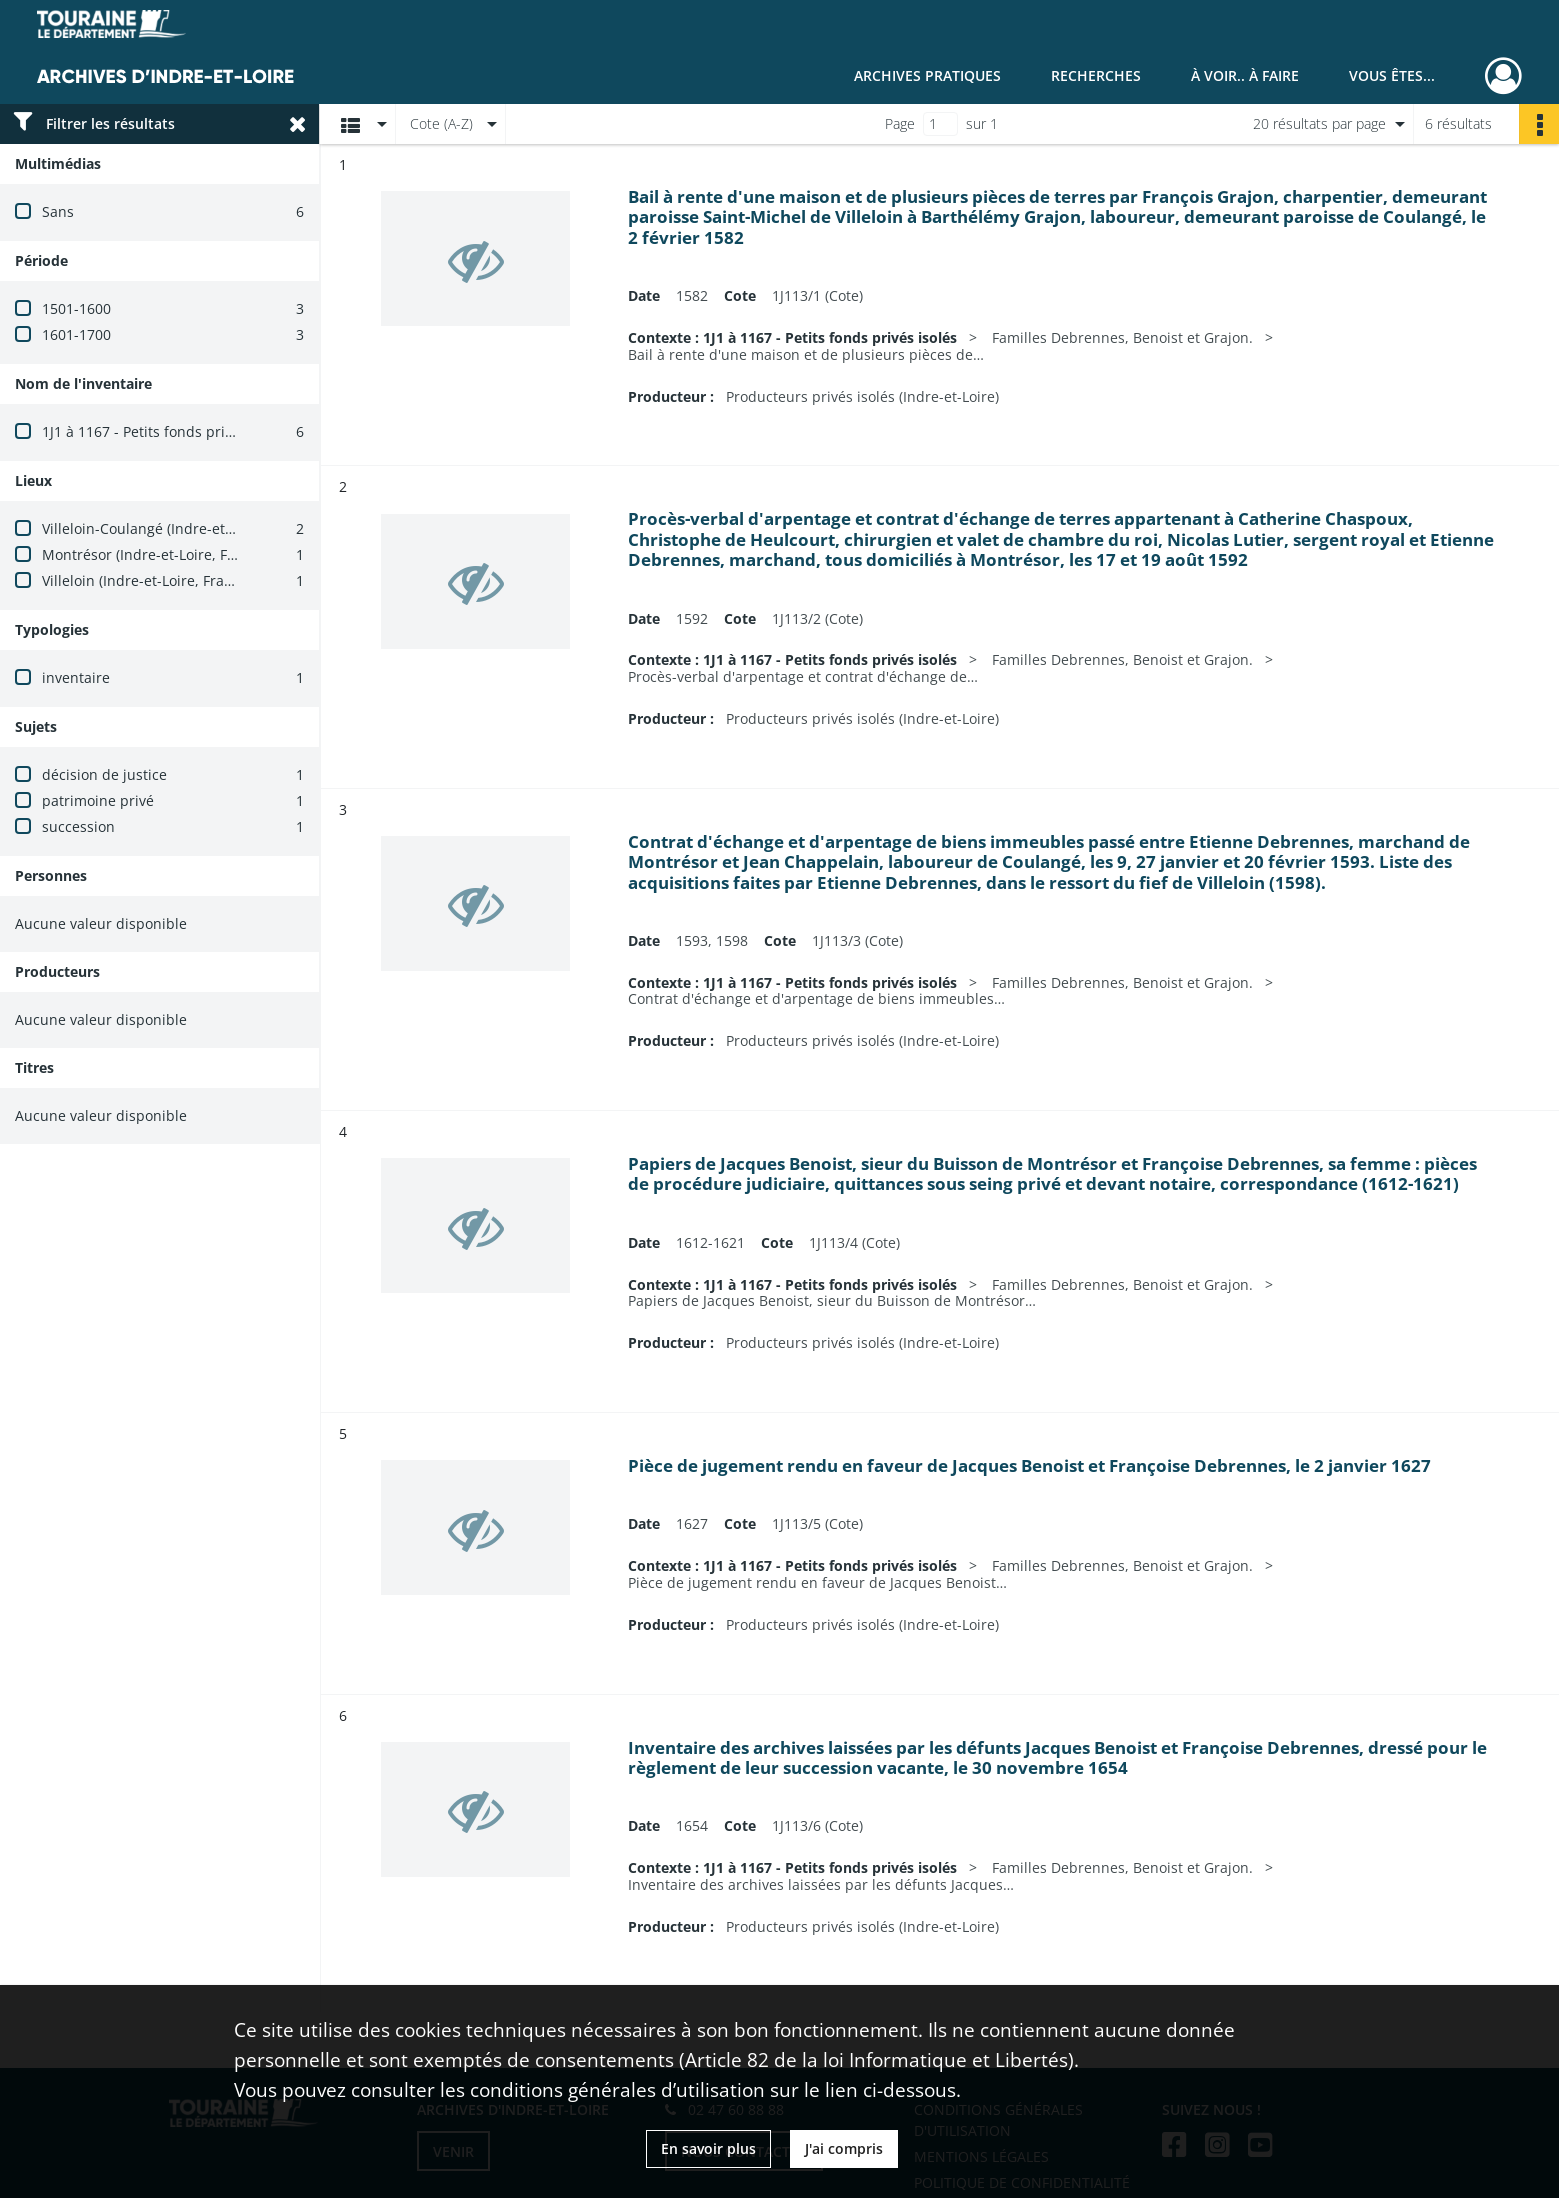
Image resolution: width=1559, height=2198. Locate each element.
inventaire (76, 677)
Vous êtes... (1392, 75)
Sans (58, 211)
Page (900, 123)
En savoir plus (708, 2148)
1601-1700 (76, 334)
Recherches (1096, 75)
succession (78, 826)
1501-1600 (76, 308)
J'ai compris (844, 2148)
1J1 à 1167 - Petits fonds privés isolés (165, 431)
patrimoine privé (98, 800)
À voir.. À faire (1245, 75)
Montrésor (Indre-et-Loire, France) (155, 554)
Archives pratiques (927, 75)
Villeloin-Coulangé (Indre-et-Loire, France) (181, 528)
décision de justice (104, 774)
